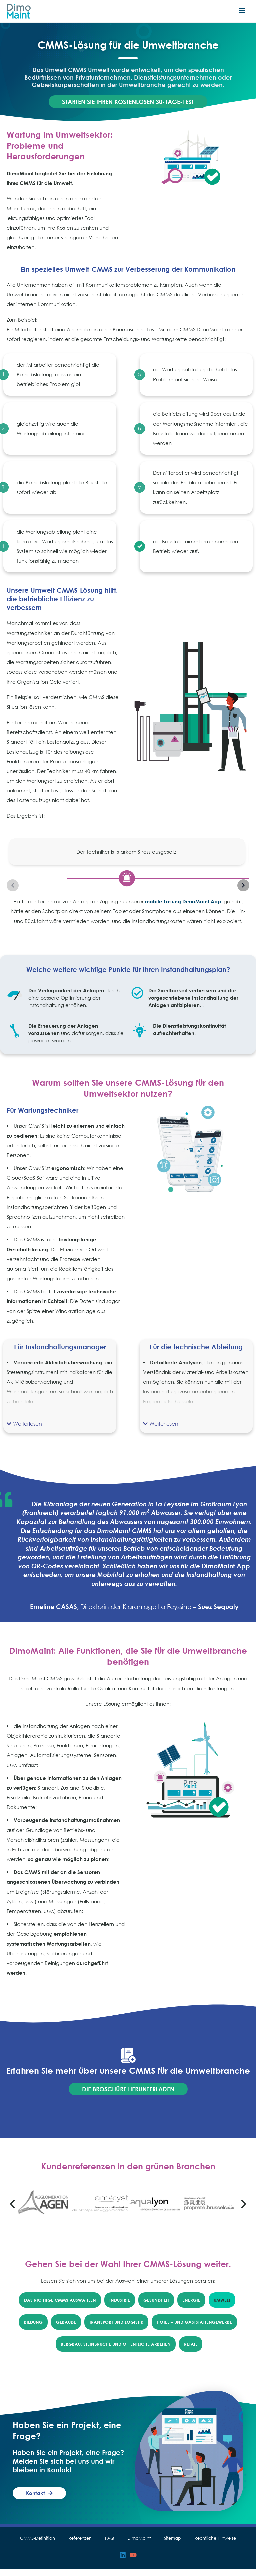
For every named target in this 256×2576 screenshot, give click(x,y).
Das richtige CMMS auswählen (60, 2307)
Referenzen (80, 2544)
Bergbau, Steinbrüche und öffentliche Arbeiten (116, 2351)
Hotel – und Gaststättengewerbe (194, 2329)
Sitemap (172, 2544)
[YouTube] (133, 2561)
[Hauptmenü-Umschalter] (242, 10)
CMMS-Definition (37, 2544)
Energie (191, 2307)
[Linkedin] (122, 2561)
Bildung (33, 2329)
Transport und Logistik (116, 2329)
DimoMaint (139, 2544)
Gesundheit (156, 2307)
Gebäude (66, 2329)
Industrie (119, 2307)
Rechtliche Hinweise (215, 2544)
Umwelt (222, 2307)
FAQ (109, 2544)
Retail (190, 2351)
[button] (24, 1430)
